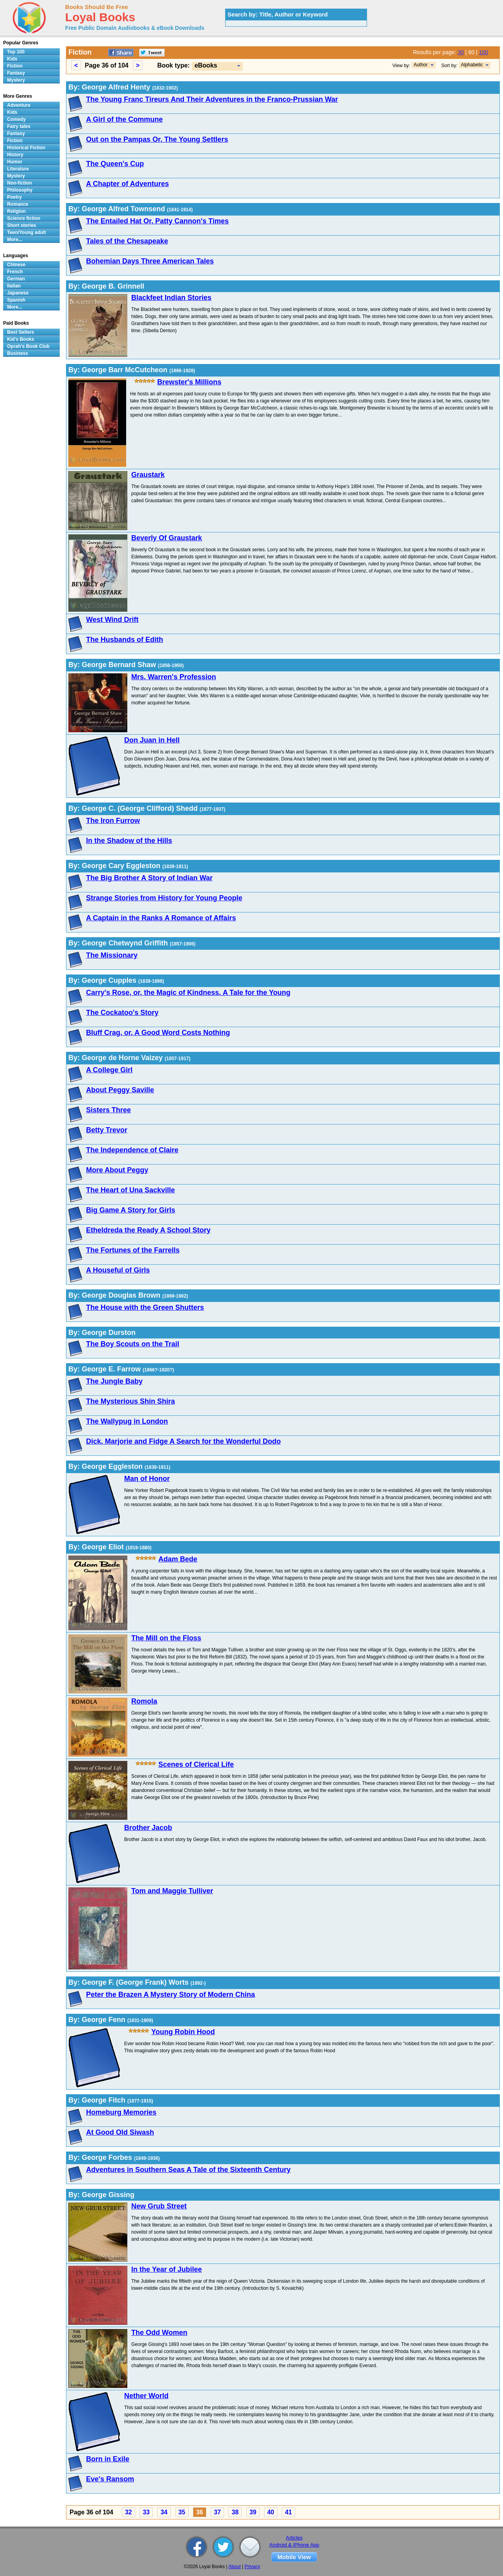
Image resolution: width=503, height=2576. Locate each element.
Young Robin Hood (183, 2032)
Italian (14, 286)
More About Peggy (117, 1170)
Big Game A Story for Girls (130, 1210)
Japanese (18, 293)
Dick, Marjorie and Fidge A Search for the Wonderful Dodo (183, 1441)
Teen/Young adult (26, 232)
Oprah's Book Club (28, 346)
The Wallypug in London (127, 1421)
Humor (14, 162)
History (15, 154)
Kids (12, 59)
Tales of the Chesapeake (127, 241)
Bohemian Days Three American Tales (150, 261)
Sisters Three (108, 1110)
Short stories (21, 225)
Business (17, 353)
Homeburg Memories (121, 2112)
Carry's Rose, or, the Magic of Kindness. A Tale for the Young (188, 992)
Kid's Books (20, 339)
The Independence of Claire (132, 1150)
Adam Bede (177, 1559)
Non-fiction (19, 183)
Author (421, 65)
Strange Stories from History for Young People (164, 898)
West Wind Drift (112, 619)
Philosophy (20, 190)
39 (253, 2512)
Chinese (16, 264)
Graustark (148, 475)
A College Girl (109, 1070)
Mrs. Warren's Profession (173, 677)
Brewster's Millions (189, 382)
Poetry (14, 197)
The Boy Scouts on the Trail (132, 1344)
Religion (16, 211)
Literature (18, 169)
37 (217, 2512)
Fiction (14, 66)
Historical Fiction (26, 147)
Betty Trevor (106, 1130)
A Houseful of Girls (118, 1270)
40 (270, 2512)
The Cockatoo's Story (122, 1013)
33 (146, 2512)
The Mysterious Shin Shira (130, 1401)
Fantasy (16, 73)
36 (199, 2512)
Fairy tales (18, 126)
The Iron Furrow (113, 821)
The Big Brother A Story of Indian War (149, 878)
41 (288, 2512)
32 (128, 2512)
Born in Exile (107, 2459)
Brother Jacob (148, 1828)
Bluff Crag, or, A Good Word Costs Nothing (158, 1033)
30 (461, 52)
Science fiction (23, 218)
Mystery (16, 80)
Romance (17, 204)
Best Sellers (20, 332)
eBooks (206, 65)
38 (235, 2512)
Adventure (18, 105)
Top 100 (15, 52)
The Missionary (112, 955)
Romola (144, 1701)
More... (14, 239)
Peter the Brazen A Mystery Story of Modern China (170, 1994)
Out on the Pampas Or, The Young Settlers (157, 139)
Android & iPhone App (294, 2545)
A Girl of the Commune (124, 119)
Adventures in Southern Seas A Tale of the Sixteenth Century (188, 2170)
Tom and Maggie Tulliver (172, 1891)
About (234, 2566)
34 (163, 2512)
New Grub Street (159, 2206)
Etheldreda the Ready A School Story (148, 1230)
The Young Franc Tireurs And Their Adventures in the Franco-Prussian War (212, 99)
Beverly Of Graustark (166, 538)
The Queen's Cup (115, 164)
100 (483, 52)
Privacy (252, 2566)
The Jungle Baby (114, 1381)
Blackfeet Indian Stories (171, 298)
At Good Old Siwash (120, 2132)
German (16, 279)
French (15, 271)
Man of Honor (147, 1479)
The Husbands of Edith (124, 640)
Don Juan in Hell (152, 740)
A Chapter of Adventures (127, 184)
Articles (294, 2538)
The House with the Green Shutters (145, 1307)
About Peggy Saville (120, 1090)
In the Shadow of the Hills (129, 841)
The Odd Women (159, 2332)
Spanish (16, 300)
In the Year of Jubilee (166, 2269)
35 (181, 2512)
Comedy (16, 119)
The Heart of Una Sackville (130, 1190)
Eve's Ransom (110, 2479)
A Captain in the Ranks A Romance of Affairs (161, 918)
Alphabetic (472, 65)
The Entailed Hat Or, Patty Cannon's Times (157, 221)
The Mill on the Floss (166, 1638)
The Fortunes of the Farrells (133, 1250)
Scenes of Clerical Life (196, 1764)
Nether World (146, 2396)
